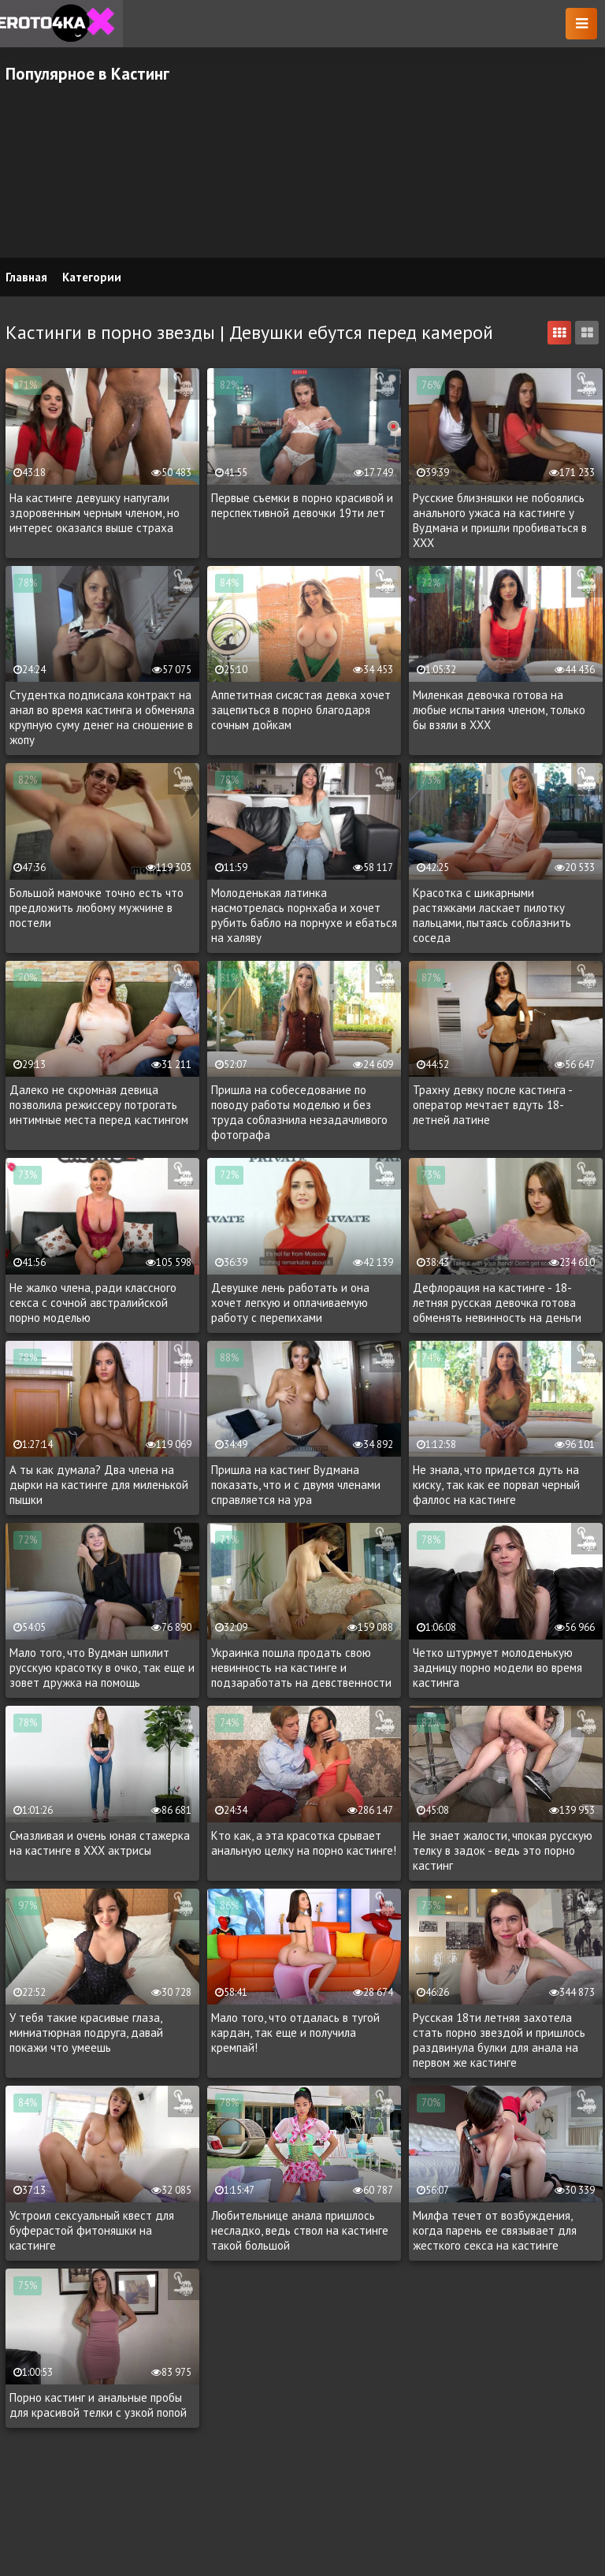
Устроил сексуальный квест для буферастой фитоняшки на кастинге (91, 2230)
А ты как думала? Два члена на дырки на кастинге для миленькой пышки (98, 1484)
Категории (91, 277)
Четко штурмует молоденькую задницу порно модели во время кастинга (497, 1667)
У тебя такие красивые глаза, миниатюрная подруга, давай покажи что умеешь (86, 2032)
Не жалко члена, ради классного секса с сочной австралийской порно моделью (92, 1302)
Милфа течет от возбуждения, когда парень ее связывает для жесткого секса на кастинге (495, 2230)
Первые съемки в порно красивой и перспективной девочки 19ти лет (302, 505)
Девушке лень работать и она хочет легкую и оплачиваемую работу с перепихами (290, 1302)
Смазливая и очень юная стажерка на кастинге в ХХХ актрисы (99, 1843)
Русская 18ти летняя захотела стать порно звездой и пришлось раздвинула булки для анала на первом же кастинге (499, 2040)
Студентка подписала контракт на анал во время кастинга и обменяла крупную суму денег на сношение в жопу (102, 717)
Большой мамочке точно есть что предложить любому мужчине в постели (96, 907)
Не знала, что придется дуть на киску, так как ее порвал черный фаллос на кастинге (496, 1484)
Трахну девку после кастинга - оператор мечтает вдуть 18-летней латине (492, 1104)
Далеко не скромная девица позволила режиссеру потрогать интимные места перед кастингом (98, 1104)
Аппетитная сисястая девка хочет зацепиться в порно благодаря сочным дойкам (301, 709)
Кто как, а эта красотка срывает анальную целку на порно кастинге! (303, 1843)
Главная (26, 277)
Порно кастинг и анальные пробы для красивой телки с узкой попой (98, 2405)
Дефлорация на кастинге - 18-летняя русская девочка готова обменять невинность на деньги (497, 1302)
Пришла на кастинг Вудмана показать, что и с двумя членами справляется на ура (295, 1484)
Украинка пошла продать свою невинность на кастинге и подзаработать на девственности (301, 1667)
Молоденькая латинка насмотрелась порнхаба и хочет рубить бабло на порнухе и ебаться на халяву (304, 915)
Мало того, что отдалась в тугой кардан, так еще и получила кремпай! (295, 2032)
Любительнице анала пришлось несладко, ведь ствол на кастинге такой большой (299, 2230)
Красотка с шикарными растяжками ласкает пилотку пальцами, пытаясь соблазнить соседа (492, 915)
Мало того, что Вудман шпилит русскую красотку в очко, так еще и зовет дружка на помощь (102, 1667)
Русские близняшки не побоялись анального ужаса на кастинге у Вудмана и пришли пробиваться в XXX (500, 520)
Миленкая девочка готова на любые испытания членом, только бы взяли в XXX (499, 709)
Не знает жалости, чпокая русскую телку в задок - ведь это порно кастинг (502, 1850)
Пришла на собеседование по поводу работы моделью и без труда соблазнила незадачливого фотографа (299, 1112)
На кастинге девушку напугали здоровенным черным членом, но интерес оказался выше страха (94, 512)
